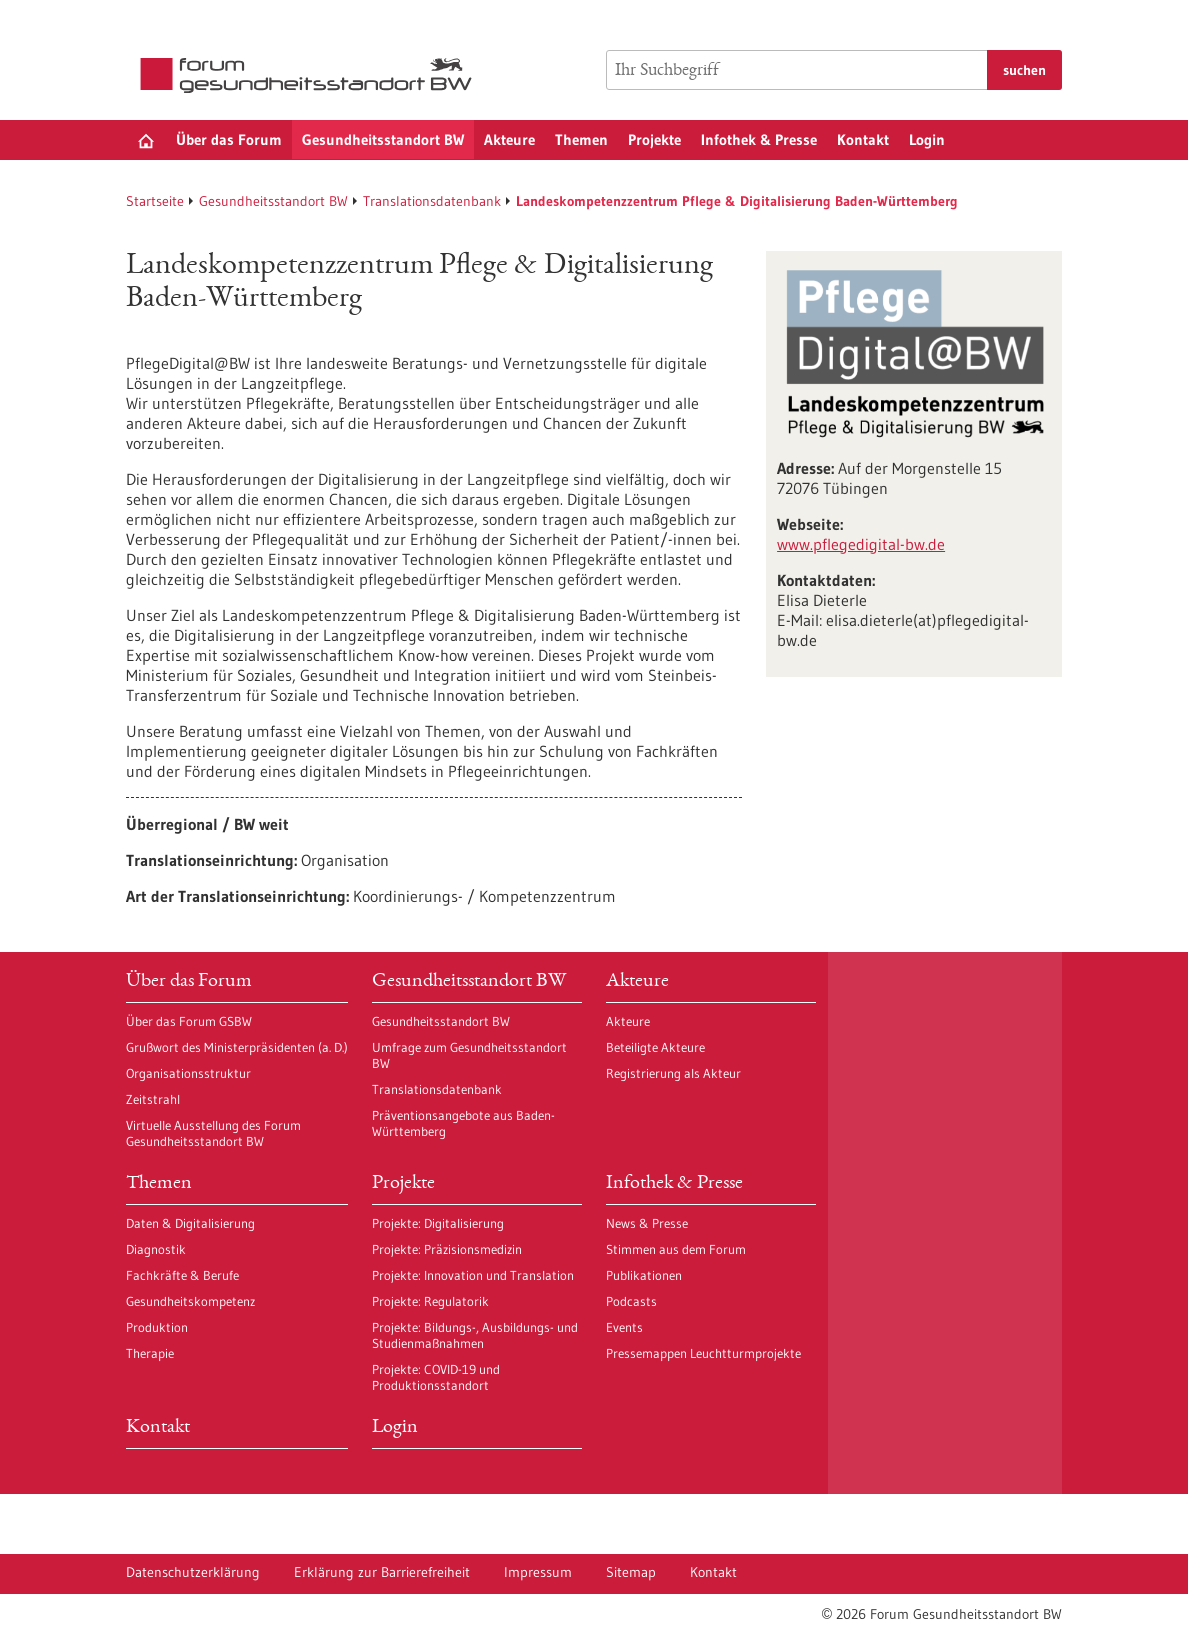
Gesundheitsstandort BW (383, 139)
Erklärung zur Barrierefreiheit (382, 1572)
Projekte (654, 139)
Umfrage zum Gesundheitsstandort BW (469, 1055)
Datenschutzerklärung (193, 1572)
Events (624, 1327)
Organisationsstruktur (188, 1073)
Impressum (538, 1572)
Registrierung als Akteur (673, 1073)
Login (927, 139)
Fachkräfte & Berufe (182, 1275)
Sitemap (631, 1572)
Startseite (155, 201)
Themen (581, 139)
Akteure (509, 139)
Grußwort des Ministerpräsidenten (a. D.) (237, 1047)
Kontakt (863, 139)
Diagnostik (156, 1249)
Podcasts (631, 1301)
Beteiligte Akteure (655, 1047)
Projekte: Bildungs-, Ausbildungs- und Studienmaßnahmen (475, 1335)
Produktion (157, 1327)
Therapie (150, 1353)
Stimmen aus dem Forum (676, 1249)
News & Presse (647, 1223)
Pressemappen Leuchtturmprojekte (703, 1353)
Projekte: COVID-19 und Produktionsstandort (436, 1377)
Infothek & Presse (759, 139)
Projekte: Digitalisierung (438, 1223)
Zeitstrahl (153, 1099)
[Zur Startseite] (311, 75)
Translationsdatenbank (432, 201)
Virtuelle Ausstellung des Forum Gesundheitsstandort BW (213, 1133)
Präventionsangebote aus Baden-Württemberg (463, 1123)
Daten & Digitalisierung (190, 1223)
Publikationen (644, 1275)
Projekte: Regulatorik (430, 1301)
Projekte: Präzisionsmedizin (447, 1249)
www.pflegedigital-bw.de (861, 544)
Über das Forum (229, 139)
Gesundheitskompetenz (190, 1301)
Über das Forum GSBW (189, 1021)
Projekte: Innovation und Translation (473, 1275)
